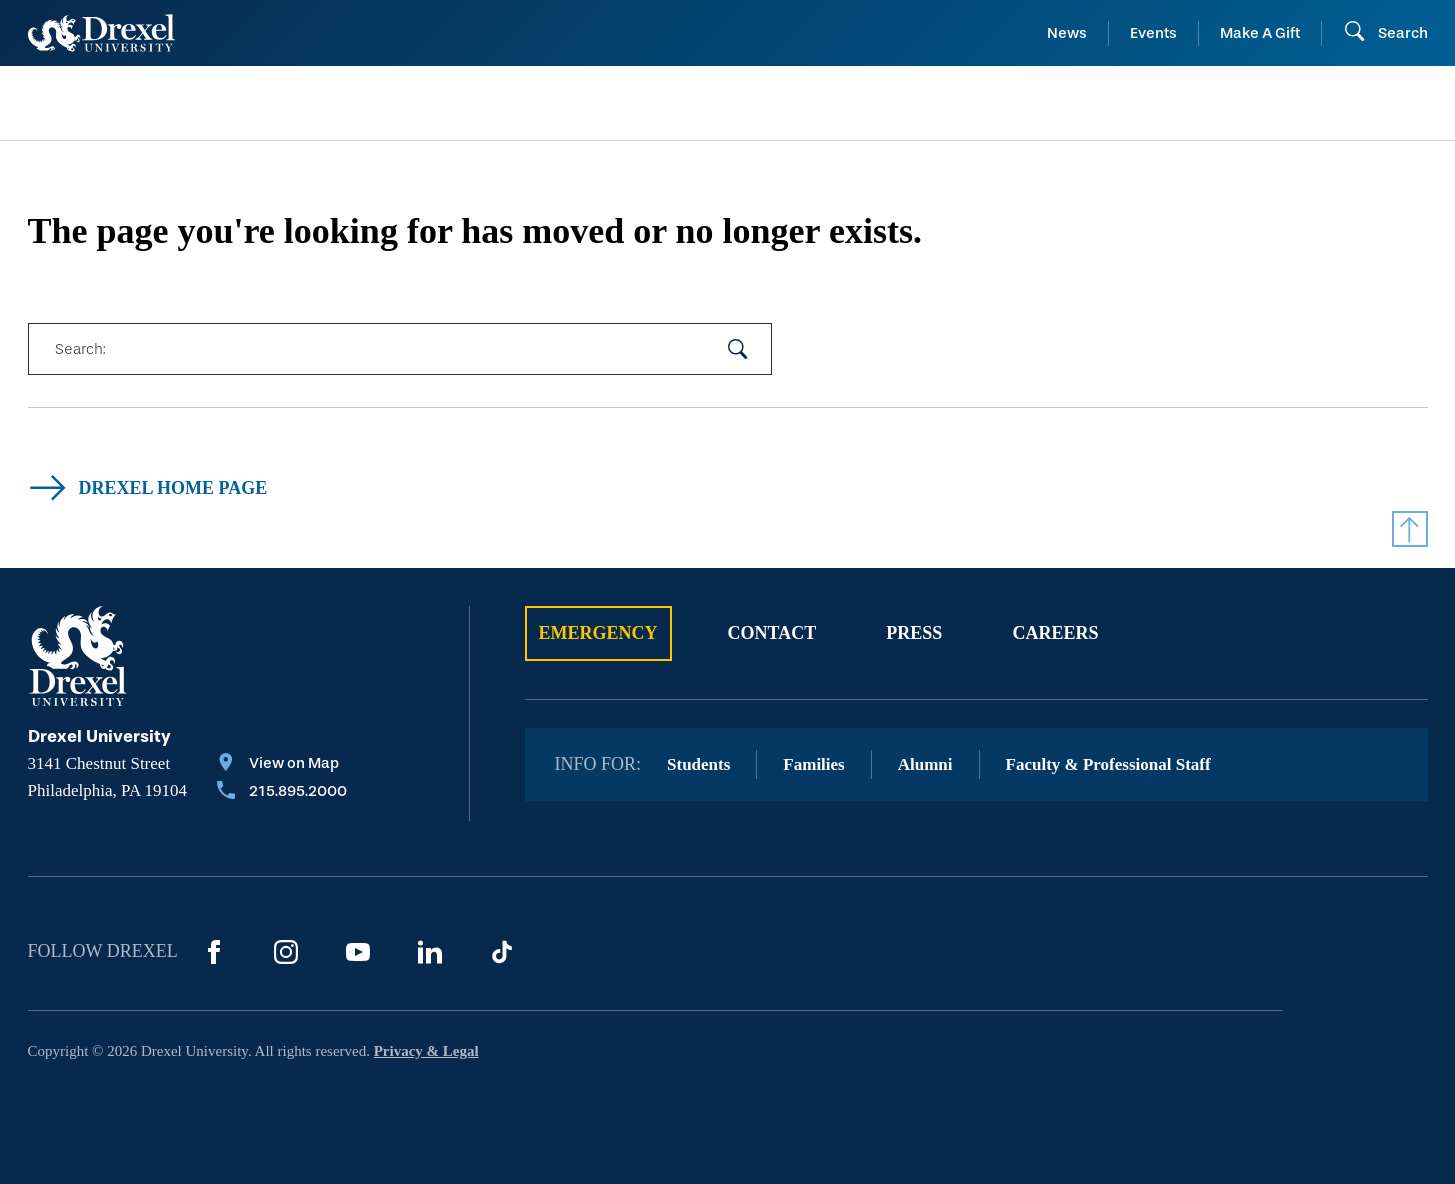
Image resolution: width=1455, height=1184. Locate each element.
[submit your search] (738, 349)
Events (1153, 33)
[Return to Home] (101, 33)
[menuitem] (186, 103)
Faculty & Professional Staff (1108, 764)
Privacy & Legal (426, 1051)
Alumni (925, 764)
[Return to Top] (1410, 529)
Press (914, 633)
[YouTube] (358, 952)
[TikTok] (502, 952)
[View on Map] (282, 765)
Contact (772, 633)
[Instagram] (286, 952)
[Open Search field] (1385, 33)
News (1067, 33)
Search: (80, 349)
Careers (1055, 633)
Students (698, 764)
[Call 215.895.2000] (282, 793)
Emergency (598, 633)
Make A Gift (1260, 33)
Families (813, 764)
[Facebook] (214, 952)
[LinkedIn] (430, 952)
